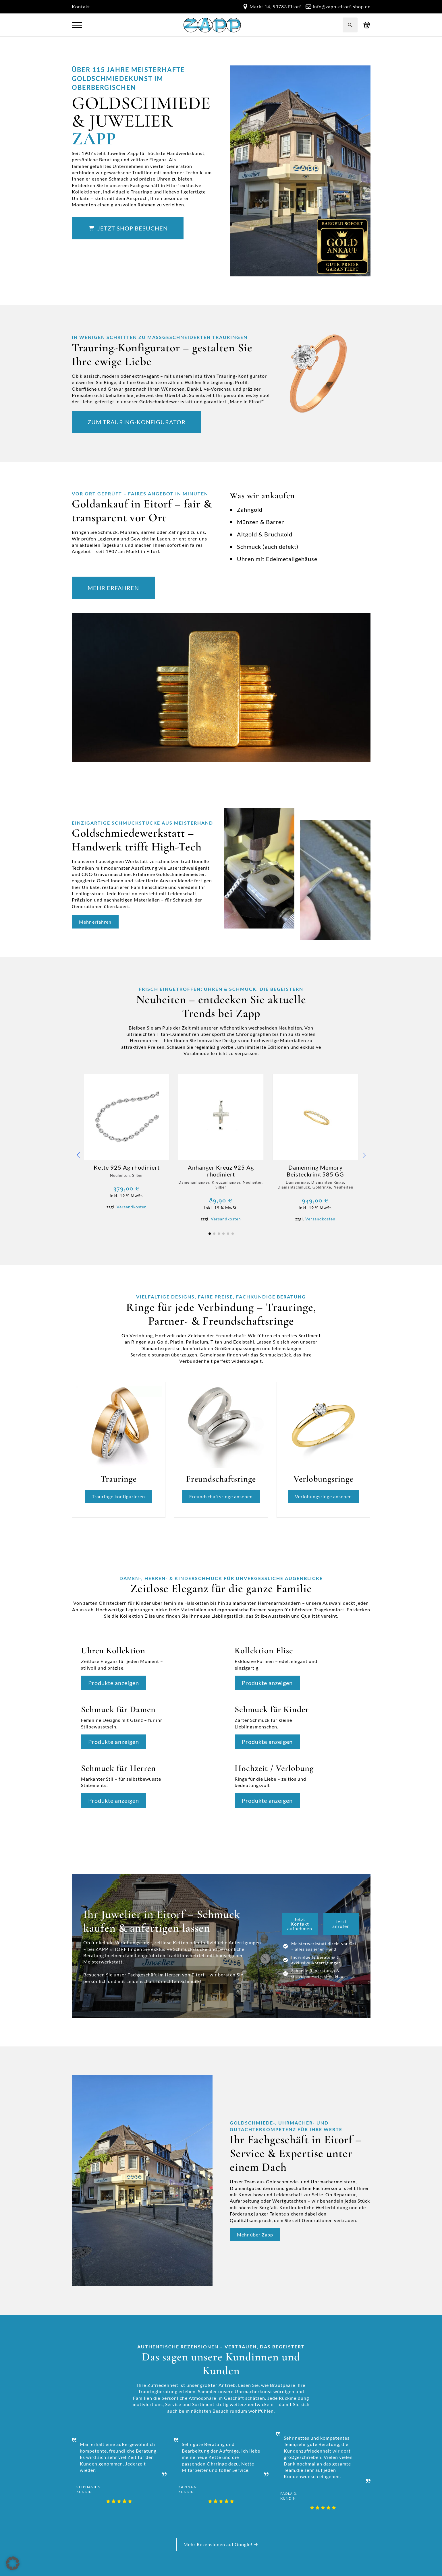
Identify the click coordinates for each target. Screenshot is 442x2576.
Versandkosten (132, 1206)
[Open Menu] (77, 25)
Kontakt (81, 6)
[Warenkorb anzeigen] (366, 25)
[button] (78, 1155)
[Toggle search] (350, 25)
